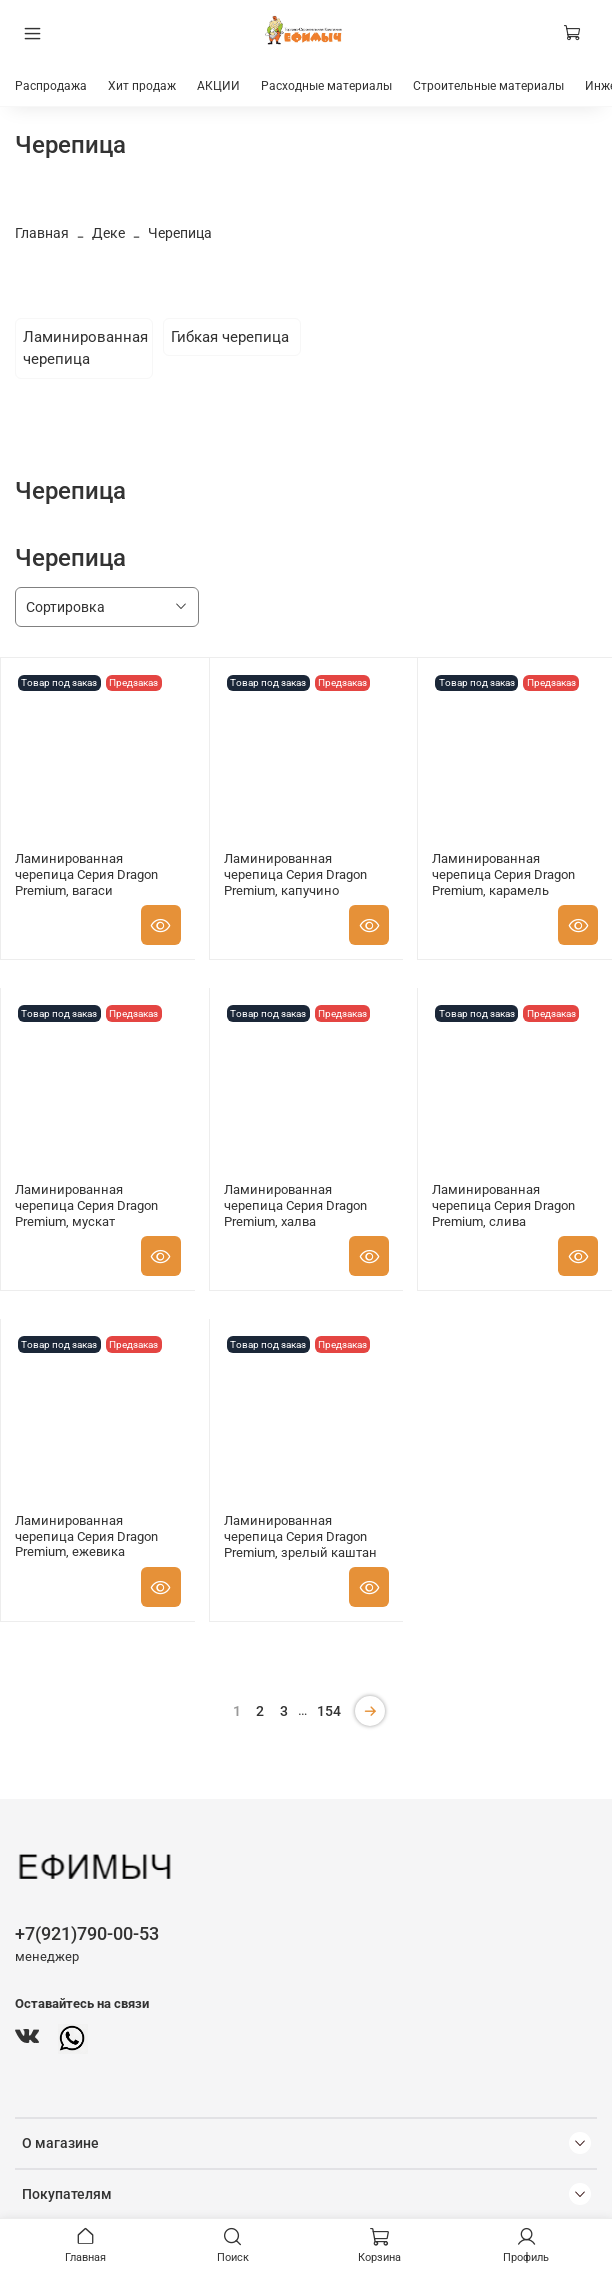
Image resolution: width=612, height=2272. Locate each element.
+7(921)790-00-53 (87, 1933)
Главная (42, 233)
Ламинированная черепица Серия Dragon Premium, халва (295, 1205)
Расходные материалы (326, 86)
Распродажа (51, 86)
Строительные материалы (488, 86)
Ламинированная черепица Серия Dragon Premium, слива (503, 1205)
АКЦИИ (218, 86)
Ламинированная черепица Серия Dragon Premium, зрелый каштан (300, 1536)
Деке (108, 233)
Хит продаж (142, 86)
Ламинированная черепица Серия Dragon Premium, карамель (503, 874)
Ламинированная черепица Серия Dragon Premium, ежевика (86, 1536)
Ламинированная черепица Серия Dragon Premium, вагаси (86, 874)
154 (329, 1711)
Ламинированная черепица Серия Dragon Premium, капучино (295, 874)
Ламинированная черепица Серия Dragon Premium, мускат (86, 1205)
